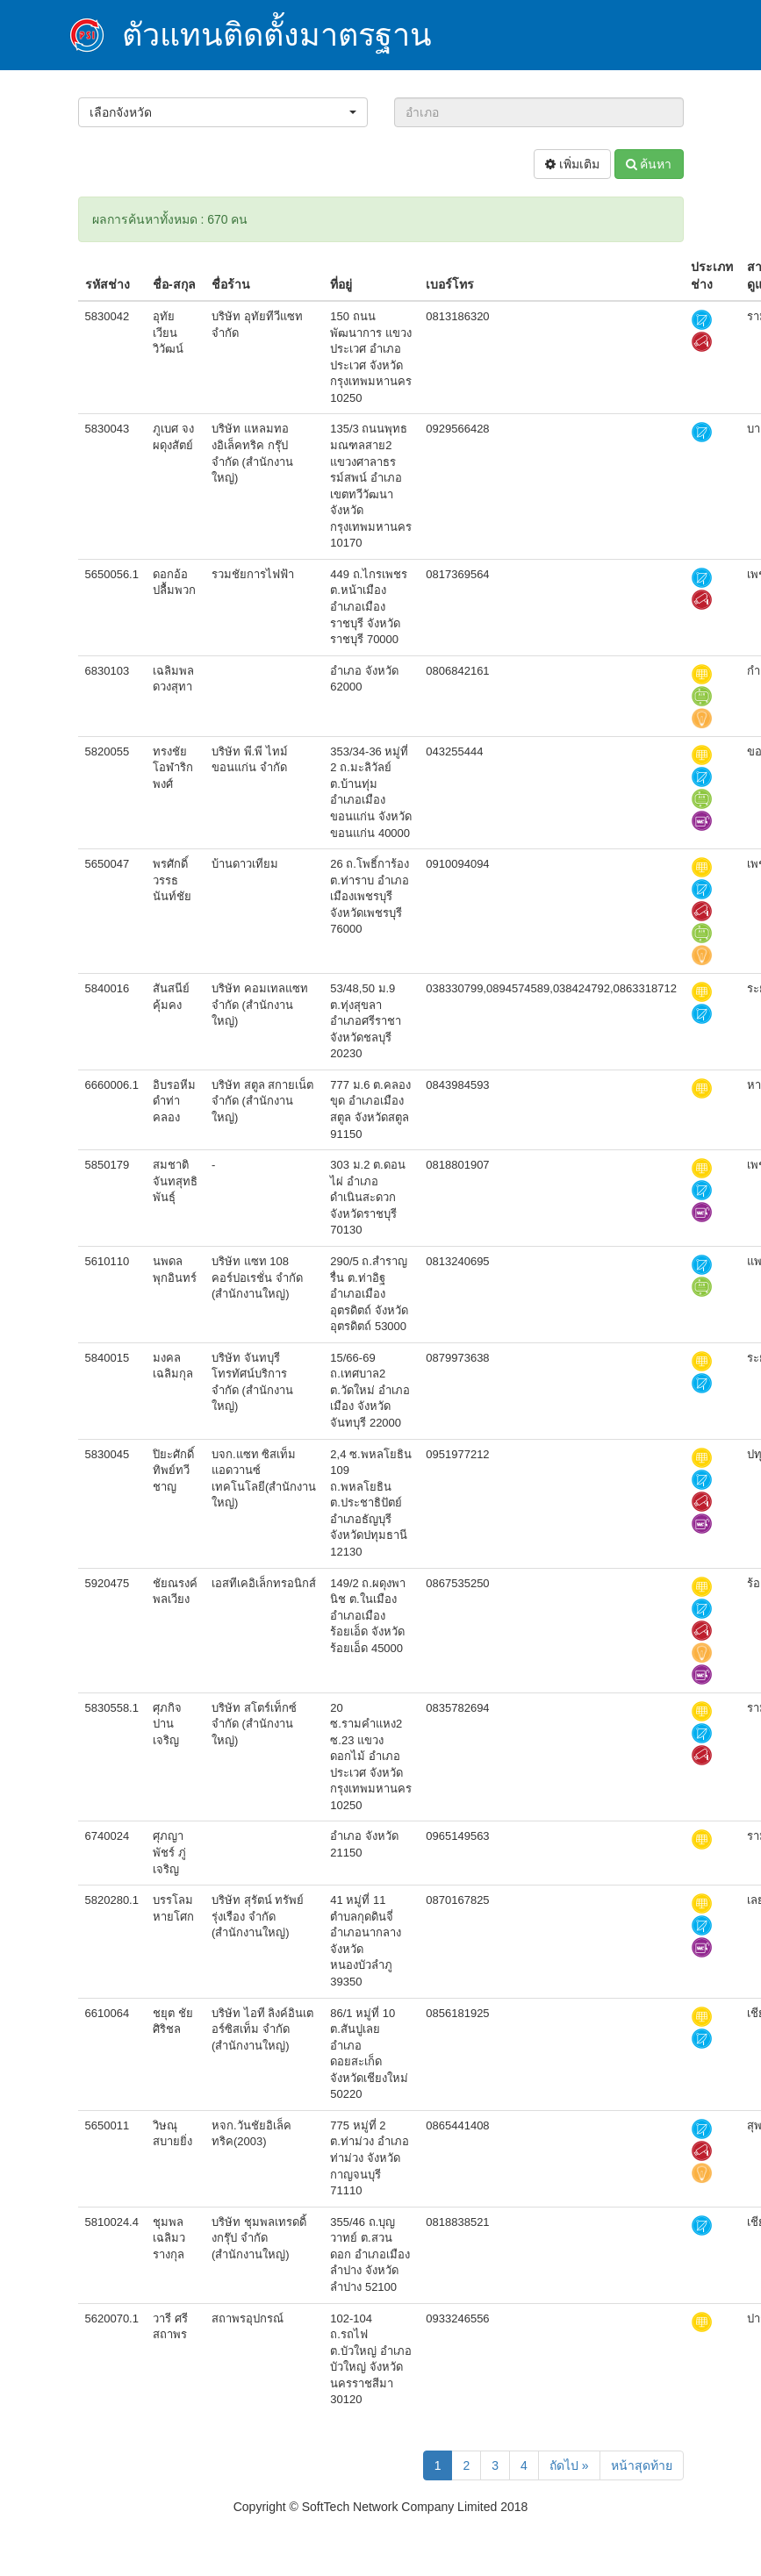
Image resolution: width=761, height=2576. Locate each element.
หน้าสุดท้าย (641, 2465)
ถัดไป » (569, 2465)
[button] (223, 112)
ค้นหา (649, 164)
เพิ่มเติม (572, 164)
